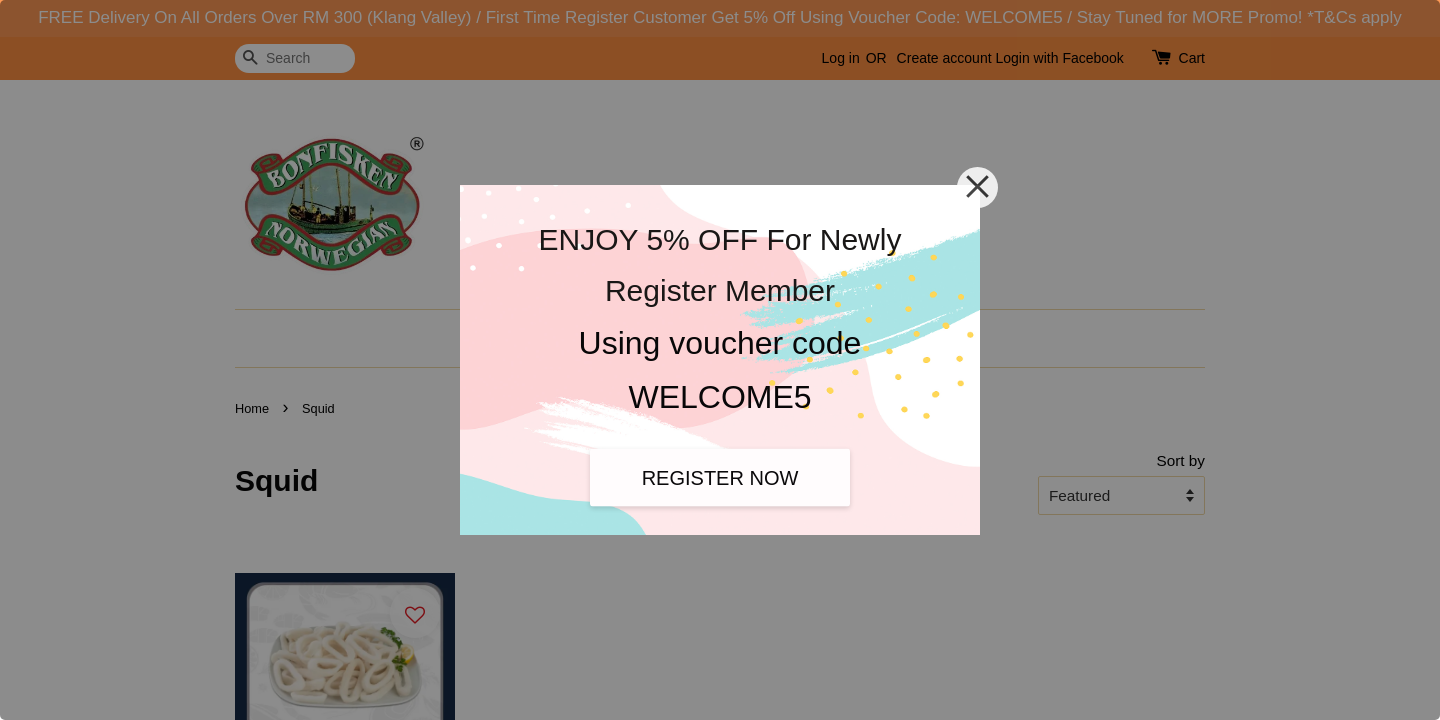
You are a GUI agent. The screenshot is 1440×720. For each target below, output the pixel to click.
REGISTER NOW (720, 477)
